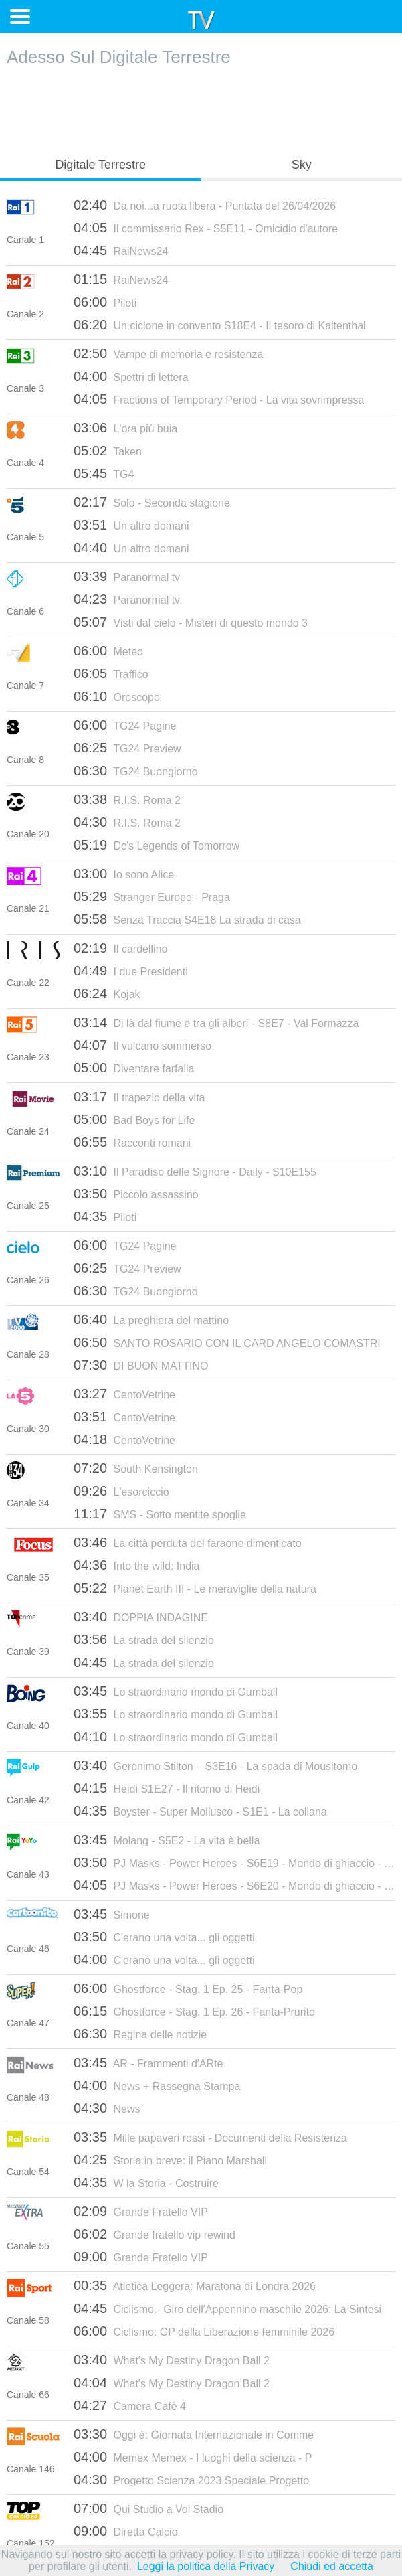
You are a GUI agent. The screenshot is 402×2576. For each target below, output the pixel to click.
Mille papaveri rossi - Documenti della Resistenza (210, 2136)
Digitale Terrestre (100, 164)
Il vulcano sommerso (142, 1045)
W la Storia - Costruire (146, 2182)
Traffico (111, 673)
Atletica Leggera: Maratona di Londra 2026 (195, 2285)
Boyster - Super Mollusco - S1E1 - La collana (200, 1810)
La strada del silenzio (144, 1639)
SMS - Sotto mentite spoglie (160, 1513)
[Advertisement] (201, 107)
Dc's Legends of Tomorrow (156, 844)
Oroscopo (117, 696)
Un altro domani (131, 524)
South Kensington (136, 1468)
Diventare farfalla (134, 1067)
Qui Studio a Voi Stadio (148, 2508)
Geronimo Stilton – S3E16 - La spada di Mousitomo (215, 1765)
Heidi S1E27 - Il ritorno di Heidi (167, 1788)
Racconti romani (132, 1142)
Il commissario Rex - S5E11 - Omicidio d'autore (206, 227)
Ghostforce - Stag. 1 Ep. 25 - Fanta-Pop (188, 1988)
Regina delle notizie (140, 2033)
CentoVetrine (124, 1393)
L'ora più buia (125, 427)
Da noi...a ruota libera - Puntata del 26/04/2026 (205, 204)
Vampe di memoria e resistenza (168, 353)
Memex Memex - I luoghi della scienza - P (193, 2456)
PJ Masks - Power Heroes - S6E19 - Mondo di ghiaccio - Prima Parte (234, 1862)
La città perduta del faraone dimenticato (188, 1542)
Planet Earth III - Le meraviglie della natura (195, 1588)
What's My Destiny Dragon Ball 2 (172, 2359)
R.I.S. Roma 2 (127, 799)
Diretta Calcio (126, 2531)
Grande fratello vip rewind (154, 2234)
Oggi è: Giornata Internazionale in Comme (194, 2434)
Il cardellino (120, 948)
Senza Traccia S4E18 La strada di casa (187, 919)
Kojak (107, 993)
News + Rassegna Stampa (157, 2085)
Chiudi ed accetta (331, 2566)
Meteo (108, 650)
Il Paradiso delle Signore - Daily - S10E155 (195, 1170)
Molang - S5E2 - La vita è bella (167, 1839)
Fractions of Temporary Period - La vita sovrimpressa (219, 399)
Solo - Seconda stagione (152, 502)
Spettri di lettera (131, 376)
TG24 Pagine (125, 725)
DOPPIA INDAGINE (141, 1616)
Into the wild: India (136, 1565)
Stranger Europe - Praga (152, 896)
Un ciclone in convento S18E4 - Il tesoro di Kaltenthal (220, 324)
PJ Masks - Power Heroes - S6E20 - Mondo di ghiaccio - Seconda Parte (234, 1885)
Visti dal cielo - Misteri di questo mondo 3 (191, 622)
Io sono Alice (124, 873)
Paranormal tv (127, 576)
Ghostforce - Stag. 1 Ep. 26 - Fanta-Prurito (194, 2011)
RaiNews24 (121, 250)
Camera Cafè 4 (130, 2405)
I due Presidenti (131, 970)
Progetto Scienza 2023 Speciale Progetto (191, 2479)
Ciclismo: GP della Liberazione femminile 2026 (204, 2331)
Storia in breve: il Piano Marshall (170, 2159)
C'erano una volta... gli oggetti (164, 1936)
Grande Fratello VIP (141, 2211)
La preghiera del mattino (151, 1319)
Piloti (105, 302)
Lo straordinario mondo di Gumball (176, 1691)
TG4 (104, 473)
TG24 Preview (127, 747)
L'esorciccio (121, 1490)
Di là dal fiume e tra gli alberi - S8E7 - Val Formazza (216, 1022)
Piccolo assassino (136, 1193)
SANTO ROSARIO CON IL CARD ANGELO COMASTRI (227, 1342)
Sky (302, 164)
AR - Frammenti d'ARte (148, 2062)
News (107, 2108)
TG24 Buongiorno (136, 770)
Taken (108, 450)
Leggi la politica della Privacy (205, 2566)
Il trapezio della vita (139, 1096)
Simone (112, 1914)
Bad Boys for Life (134, 1119)
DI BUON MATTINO (141, 1365)
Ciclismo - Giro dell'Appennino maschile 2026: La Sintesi (227, 2308)
